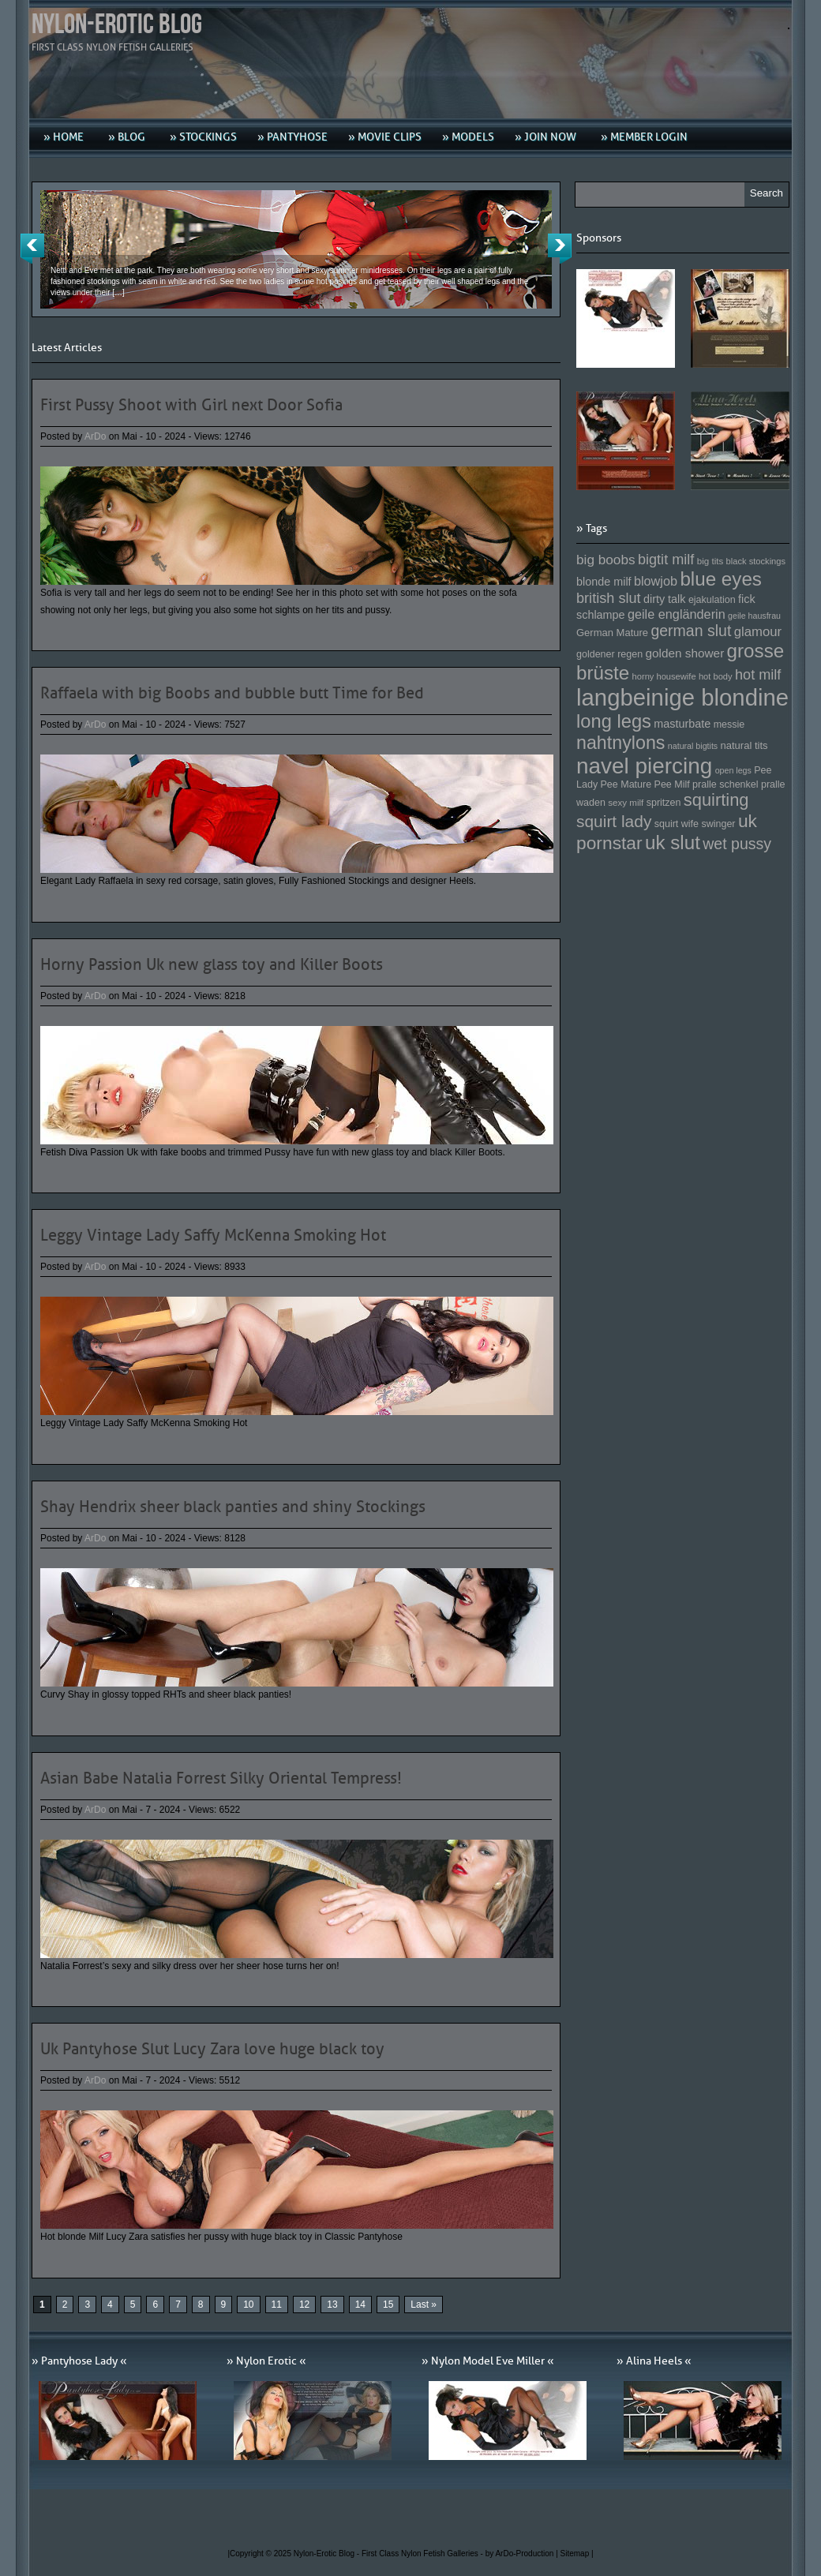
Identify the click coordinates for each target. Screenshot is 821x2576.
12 (304, 2304)
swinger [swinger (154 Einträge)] (718, 823)
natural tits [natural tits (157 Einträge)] (744, 745)
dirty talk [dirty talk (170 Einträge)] (664, 599)
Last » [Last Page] (423, 2304)
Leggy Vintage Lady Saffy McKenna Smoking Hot (213, 1235)
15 (388, 2304)
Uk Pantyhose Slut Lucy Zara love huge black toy (212, 2048)
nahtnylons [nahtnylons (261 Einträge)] (620, 742)
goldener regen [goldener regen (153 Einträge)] (609, 654)
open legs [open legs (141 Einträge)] (733, 770)
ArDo (95, 436)
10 (248, 2304)
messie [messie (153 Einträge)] (729, 724)
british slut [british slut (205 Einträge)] (608, 598)
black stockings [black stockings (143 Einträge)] (755, 561)
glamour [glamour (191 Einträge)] (758, 631)
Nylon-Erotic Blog (117, 25)
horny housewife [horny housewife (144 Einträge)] (664, 676)
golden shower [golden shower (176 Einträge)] (685, 653)
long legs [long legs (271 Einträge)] (613, 721)
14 (360, 2304)
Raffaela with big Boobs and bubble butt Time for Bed (232, 692)
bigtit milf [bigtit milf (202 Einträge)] (666, 559)
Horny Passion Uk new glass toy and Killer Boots (211, 964)
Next (560, 249)
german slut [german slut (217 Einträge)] (690, 630)
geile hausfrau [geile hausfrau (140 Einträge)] (754, 615)
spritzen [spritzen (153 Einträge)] (664, 802)
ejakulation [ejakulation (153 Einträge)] (712, 599)
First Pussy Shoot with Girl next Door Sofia (191, 404)
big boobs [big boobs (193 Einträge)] (605, 559)
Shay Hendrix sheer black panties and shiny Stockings (232, 1506)
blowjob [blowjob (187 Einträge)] (655, 581)
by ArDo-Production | (522, 2553)
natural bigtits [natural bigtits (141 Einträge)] (693, 746)
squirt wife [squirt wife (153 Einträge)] (676, 823)
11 (277, 2304)
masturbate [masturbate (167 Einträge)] (682, 723)
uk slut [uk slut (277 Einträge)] (672, 842)
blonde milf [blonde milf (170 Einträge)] (604, 581)
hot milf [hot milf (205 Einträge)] (758, 675)
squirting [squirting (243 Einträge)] (716, 800)
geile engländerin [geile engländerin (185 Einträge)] (676, 614)
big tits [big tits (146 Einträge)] (710, 561)
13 (332, 2304)
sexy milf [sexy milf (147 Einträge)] (625, 802)
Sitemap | (577, 2553)
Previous (32, 249)
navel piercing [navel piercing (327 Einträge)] (644, 766)
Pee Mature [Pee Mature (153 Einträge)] (625, 784)
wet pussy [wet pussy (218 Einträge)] (737, 843)
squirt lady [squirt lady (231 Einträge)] (613, 821)
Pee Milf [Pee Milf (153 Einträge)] (672, 784)
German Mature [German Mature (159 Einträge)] (612, 632)
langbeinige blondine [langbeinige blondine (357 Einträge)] (682, 697)
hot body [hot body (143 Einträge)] (716, 676)
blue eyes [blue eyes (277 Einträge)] (721, 579)
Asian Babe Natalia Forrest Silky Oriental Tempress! (221, 1778)
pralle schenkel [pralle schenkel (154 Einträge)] (725, 784)
